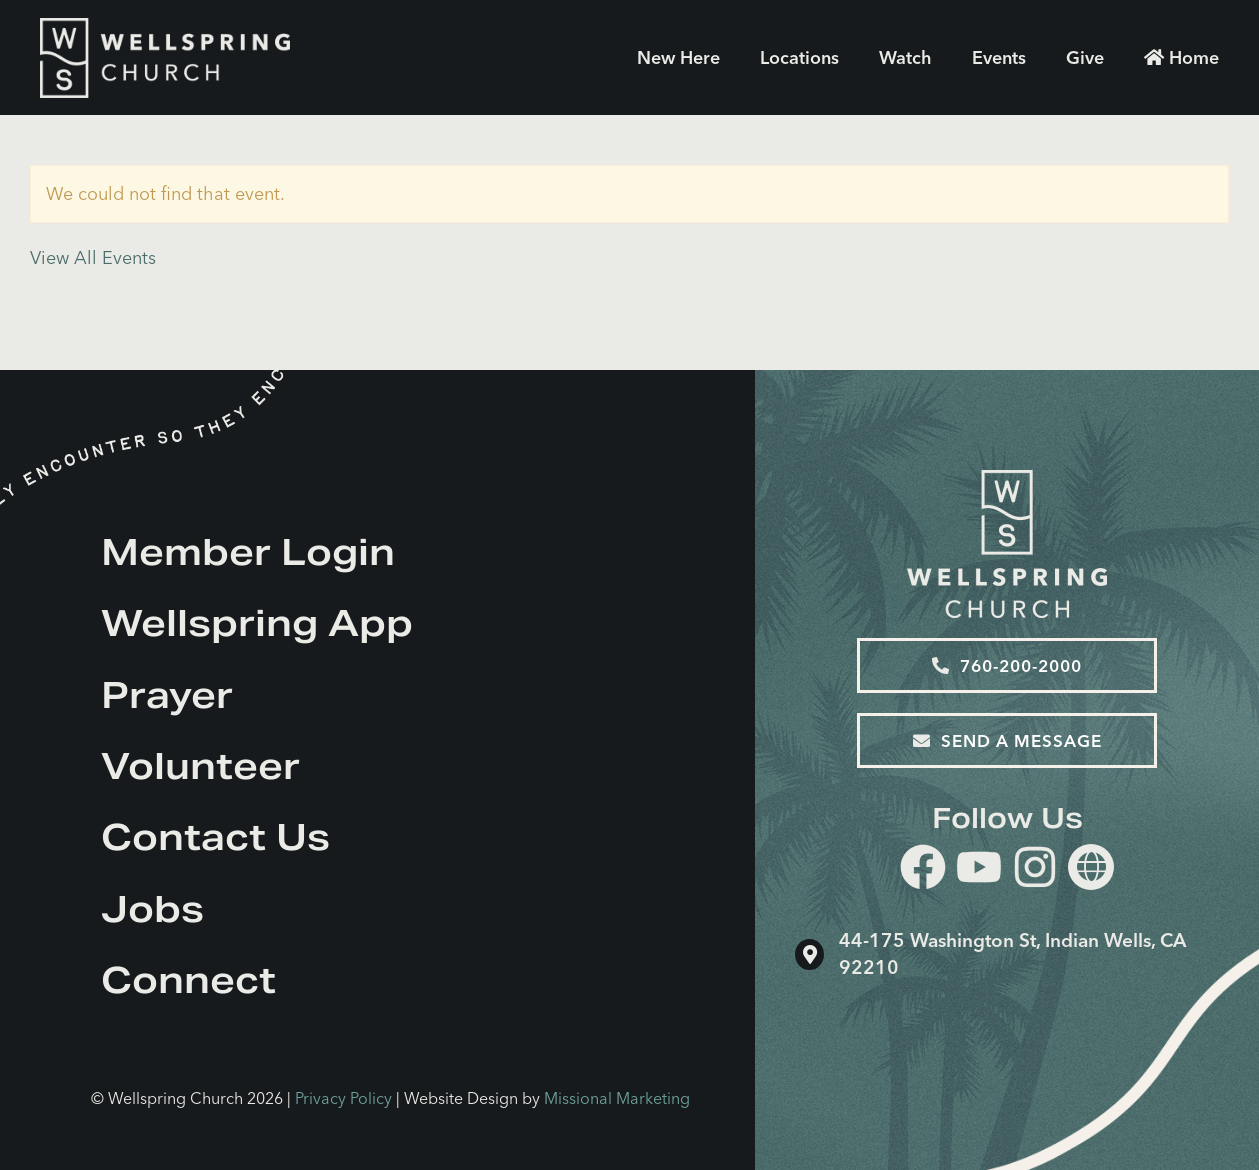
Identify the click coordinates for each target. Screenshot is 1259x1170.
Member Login (248, 552)
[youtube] (979, 870)
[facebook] (923, 870)
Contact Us (215, 837)
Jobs (152, 909)
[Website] (1091, 867)
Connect (188, 980)
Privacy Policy (343, 1098)
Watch (905, 57)
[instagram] (1035, 870)
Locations (799, 57)
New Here (678, 57)
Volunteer (200, 766)
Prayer (167, 695)
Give (1085, 57)
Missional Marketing (617, 1098)
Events (999, 57)
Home (1181, 57)
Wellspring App (257, 623)
